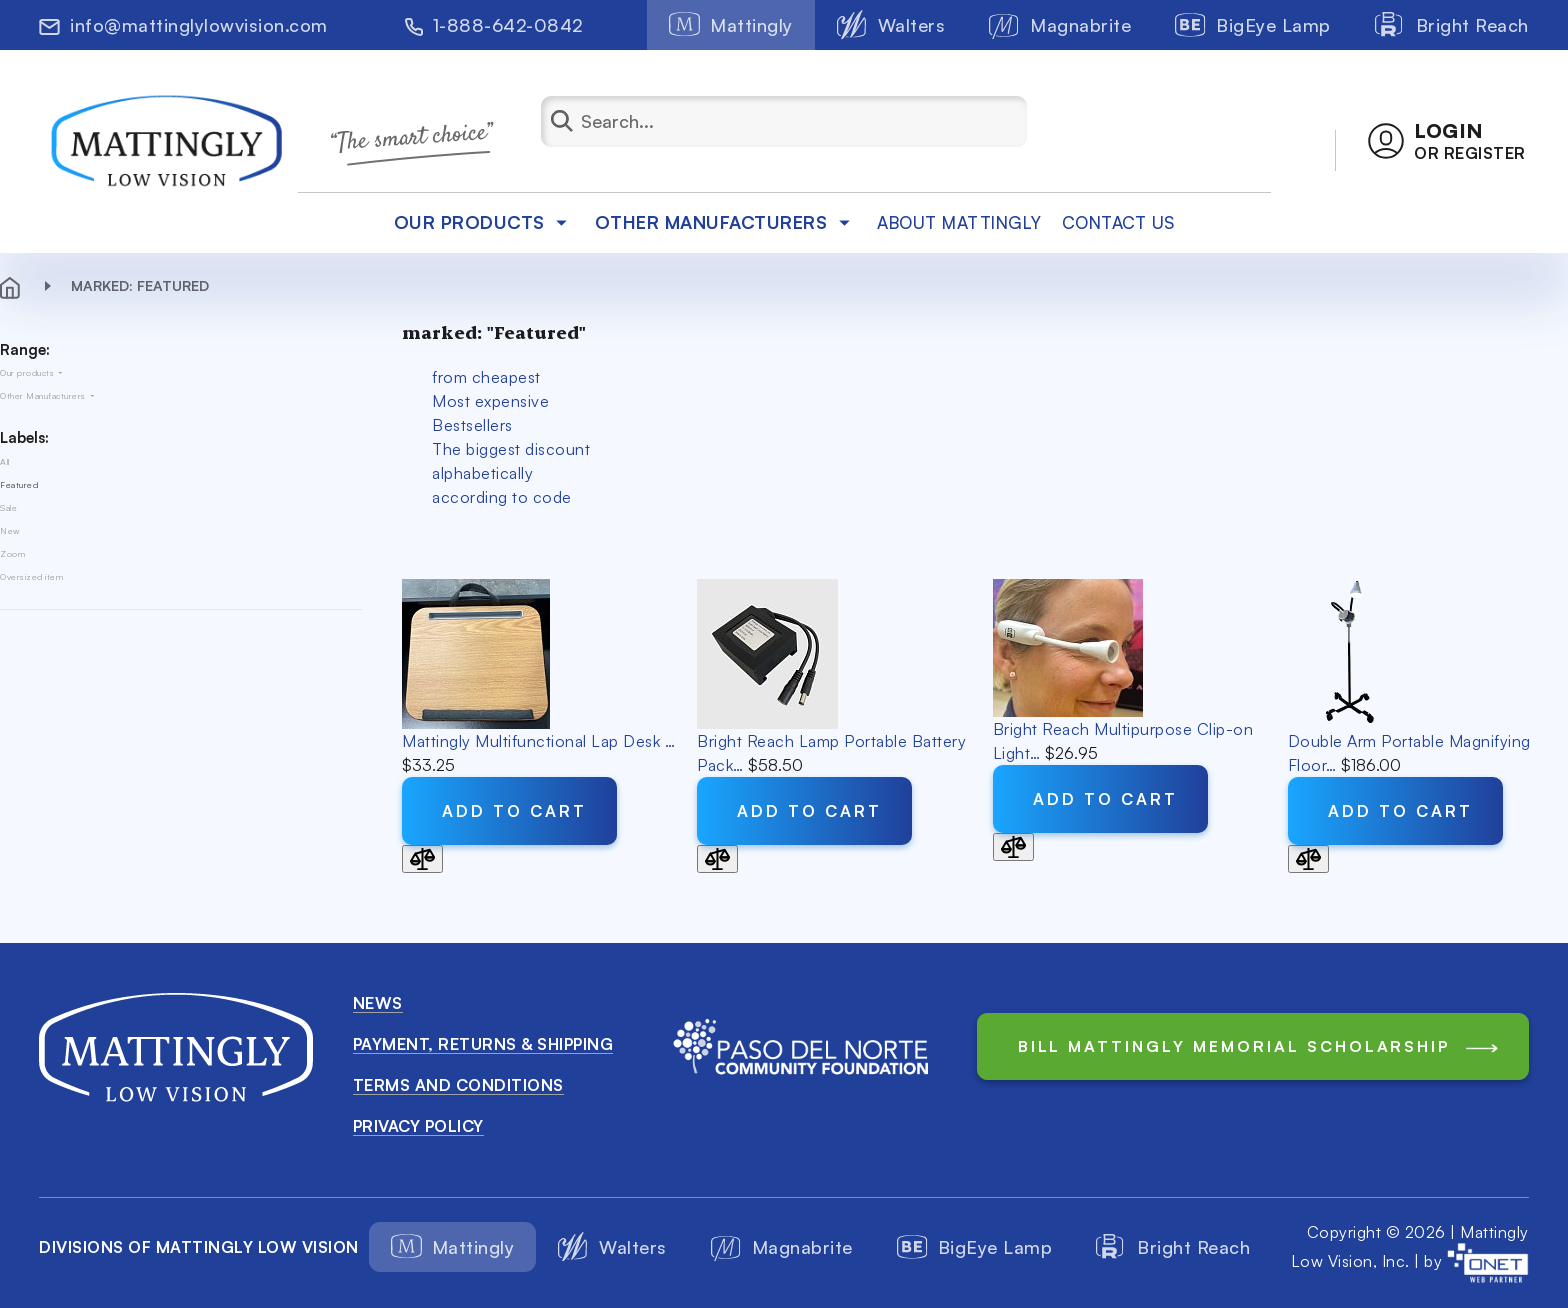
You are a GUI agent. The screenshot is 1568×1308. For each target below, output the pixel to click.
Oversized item (31, 576)
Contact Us (1118, 222)
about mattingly (959, 222)
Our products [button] (484, 222)
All (5, 461)
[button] (1447, 141)
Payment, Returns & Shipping (483, 1044)
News (378, 1003)
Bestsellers (472, 425)
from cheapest (486, 377)
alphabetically (482, 473)
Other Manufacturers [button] (726, 222)
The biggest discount (511, 449)
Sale (8, 507)
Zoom (12, 553)
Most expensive (490, 401)
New (10, 530)
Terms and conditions (458, 1085)
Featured (19, 484)
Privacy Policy (418, 1126)
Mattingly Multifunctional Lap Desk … (538, 741)
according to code (502, 497)
